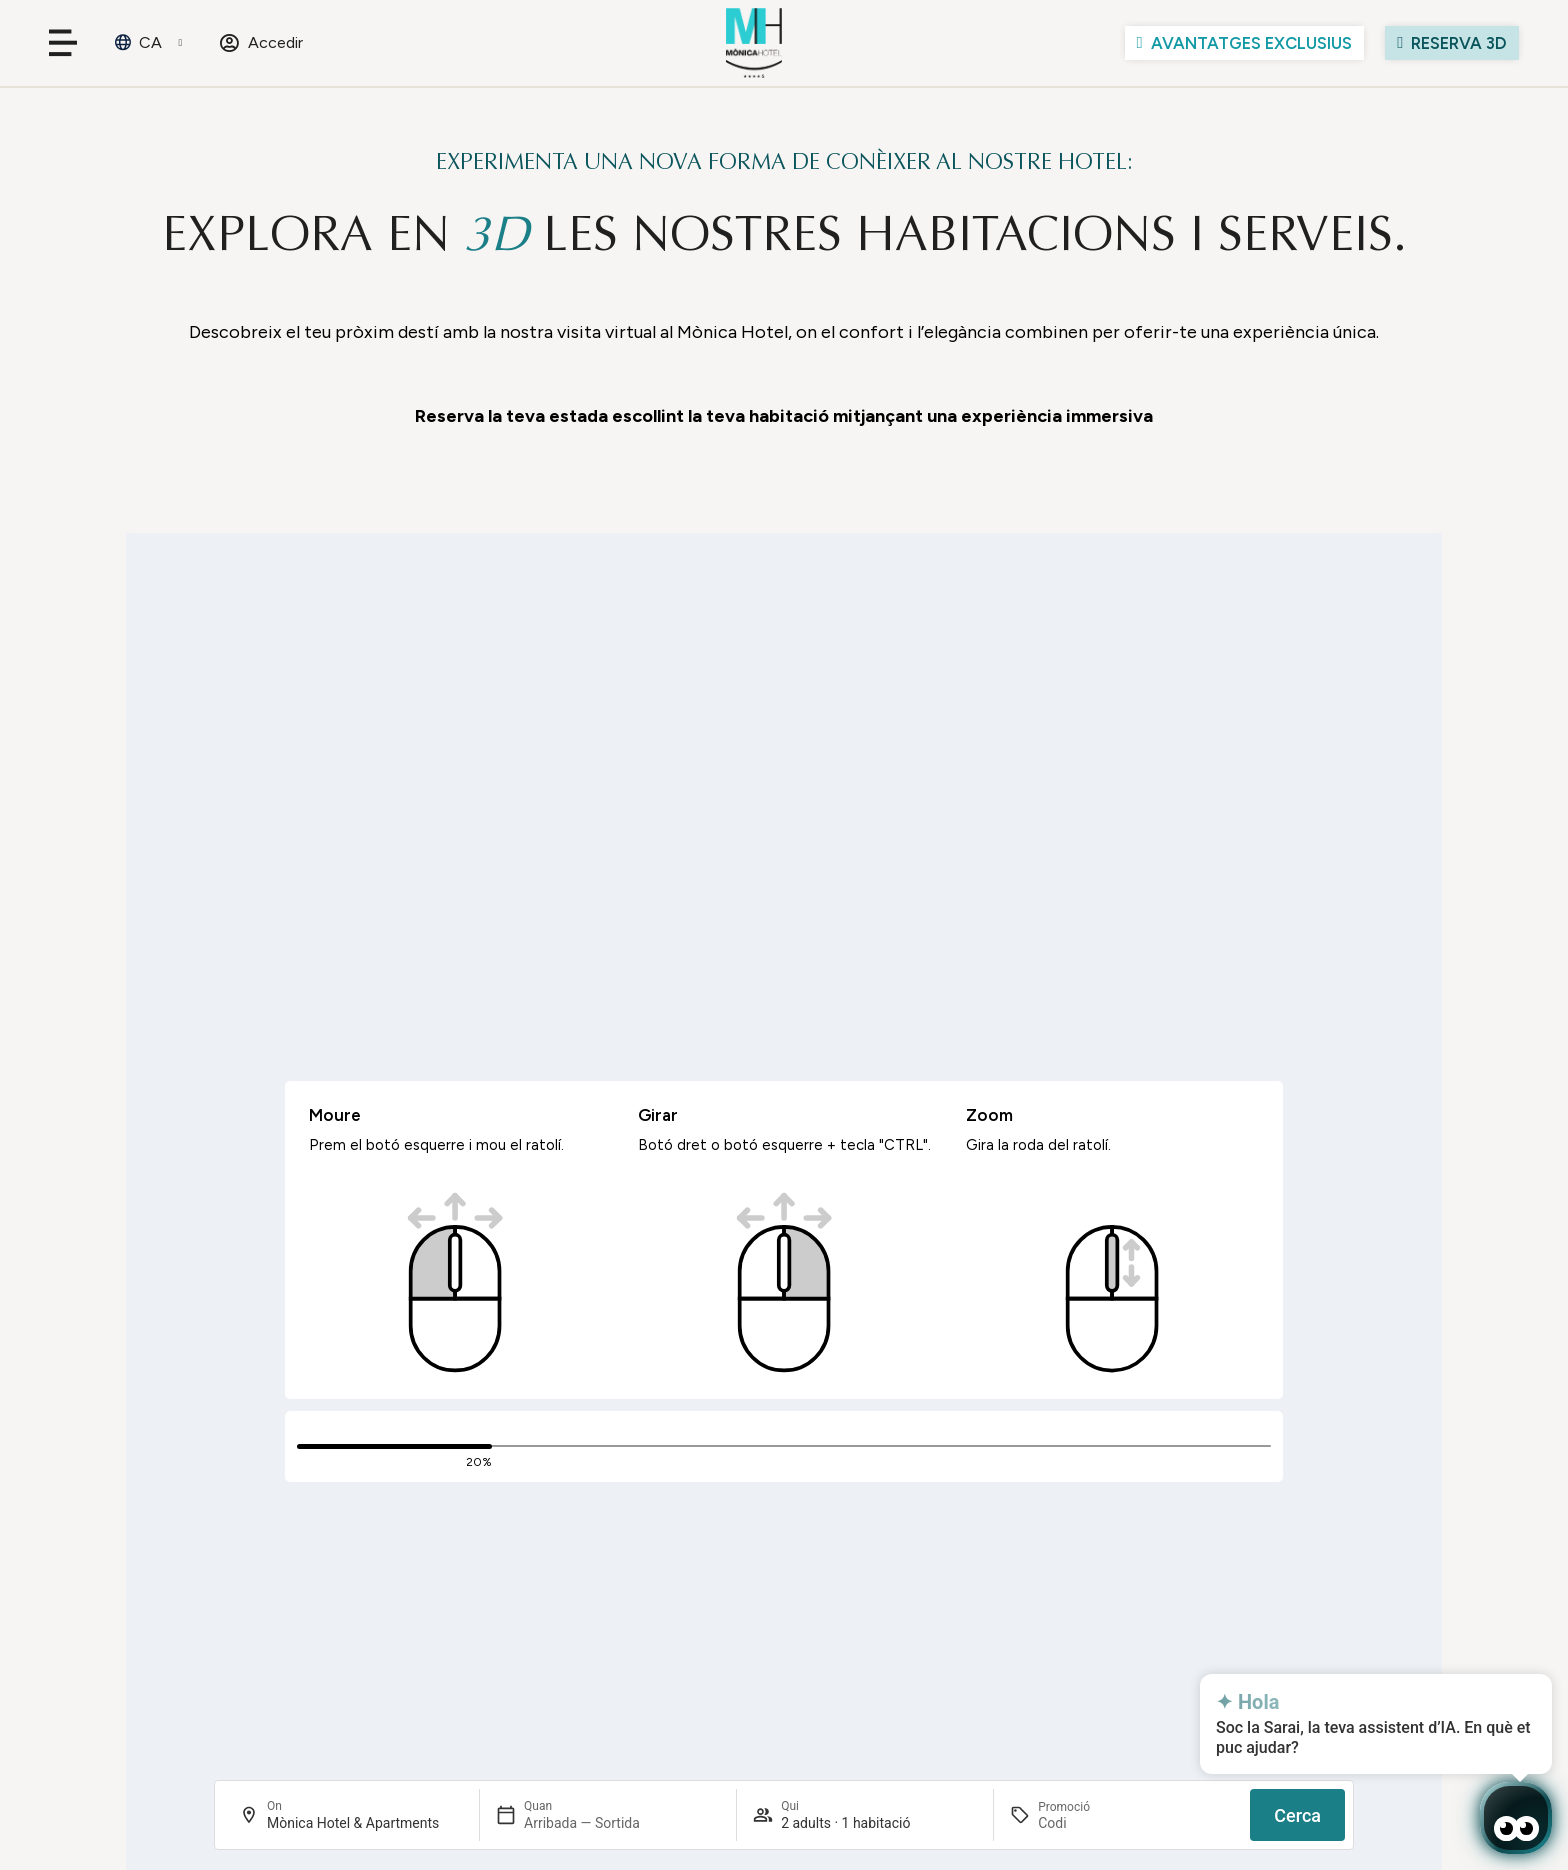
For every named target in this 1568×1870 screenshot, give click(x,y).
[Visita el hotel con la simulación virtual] (1452, 43)
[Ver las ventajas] (1244, 43)
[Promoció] (1086, 1823)
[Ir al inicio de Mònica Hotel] (754, 43)
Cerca (1297, 1815)
